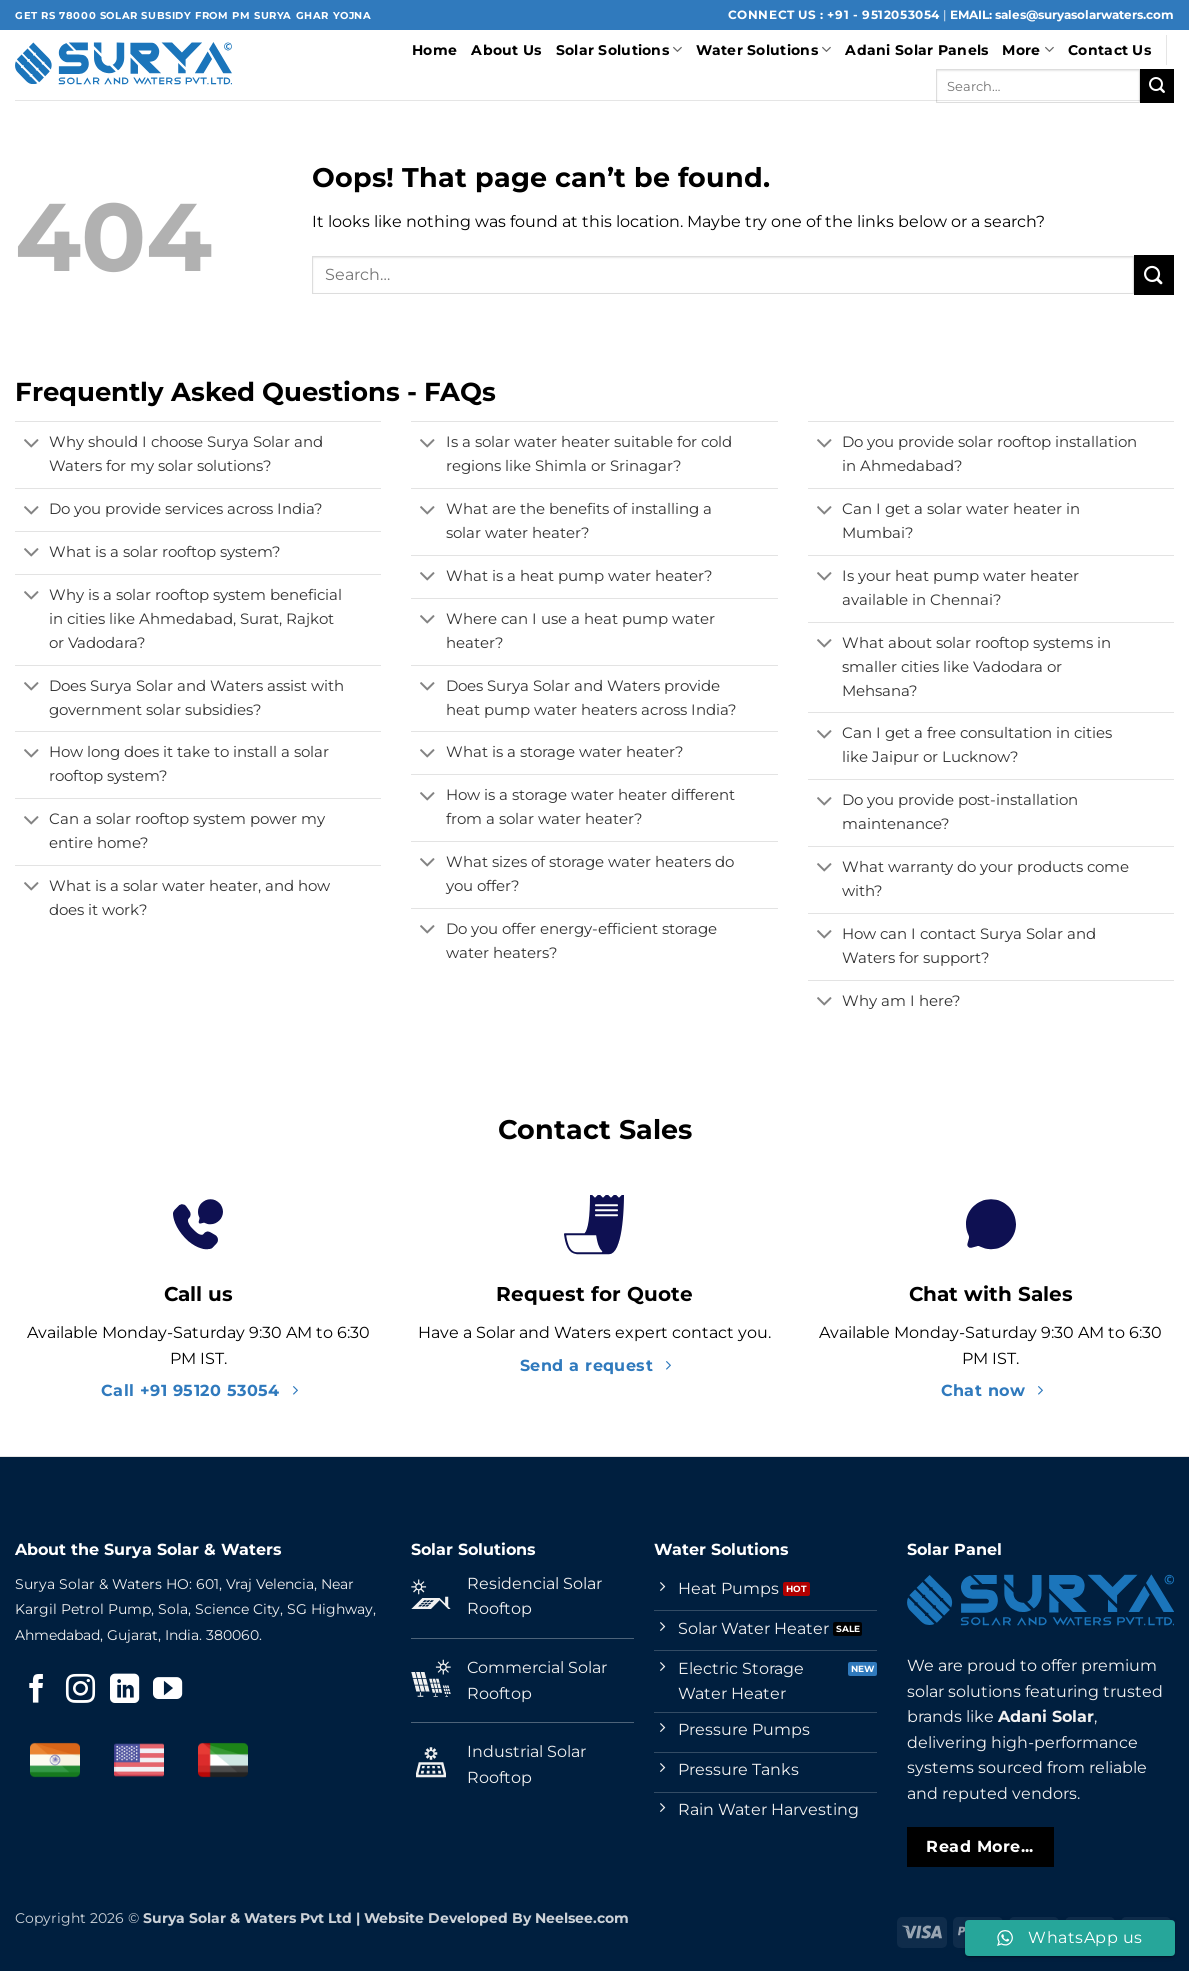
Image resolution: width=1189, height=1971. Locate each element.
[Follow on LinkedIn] (124, 1691)
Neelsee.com (582, 1918)
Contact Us (1109, 50)
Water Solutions (763, 49)
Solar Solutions (619, 49)
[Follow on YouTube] (167, 1691)
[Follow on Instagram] (80, 1691)
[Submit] (1157, 86)
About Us (506, 50)
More (1028, 49)
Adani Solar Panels (916, 50)
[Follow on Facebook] (36, 1691)
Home (434, 50)
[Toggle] (31, 445)
